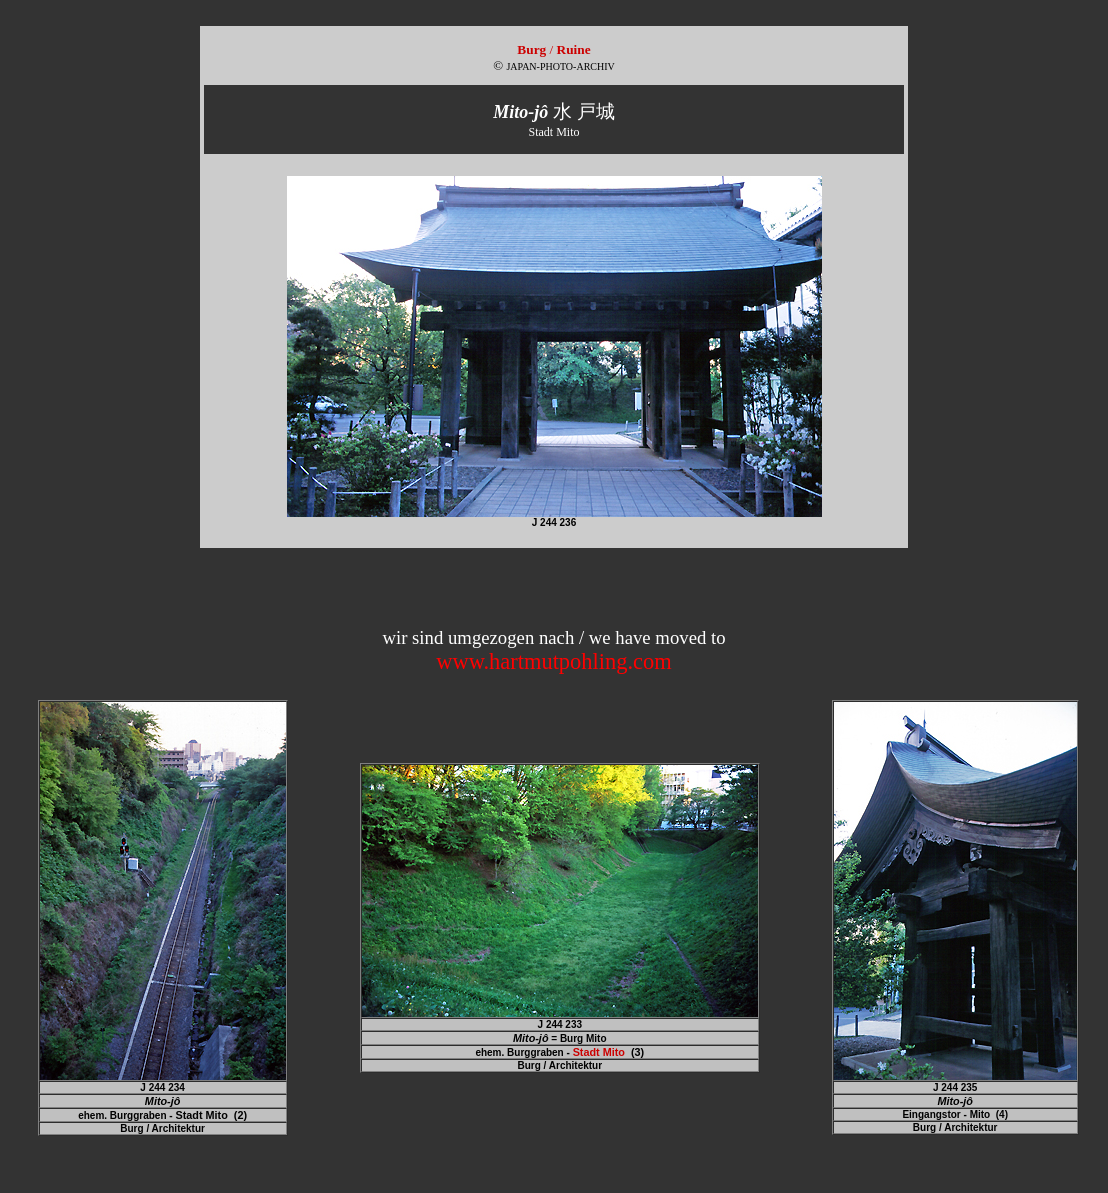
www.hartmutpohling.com (554, 661)
